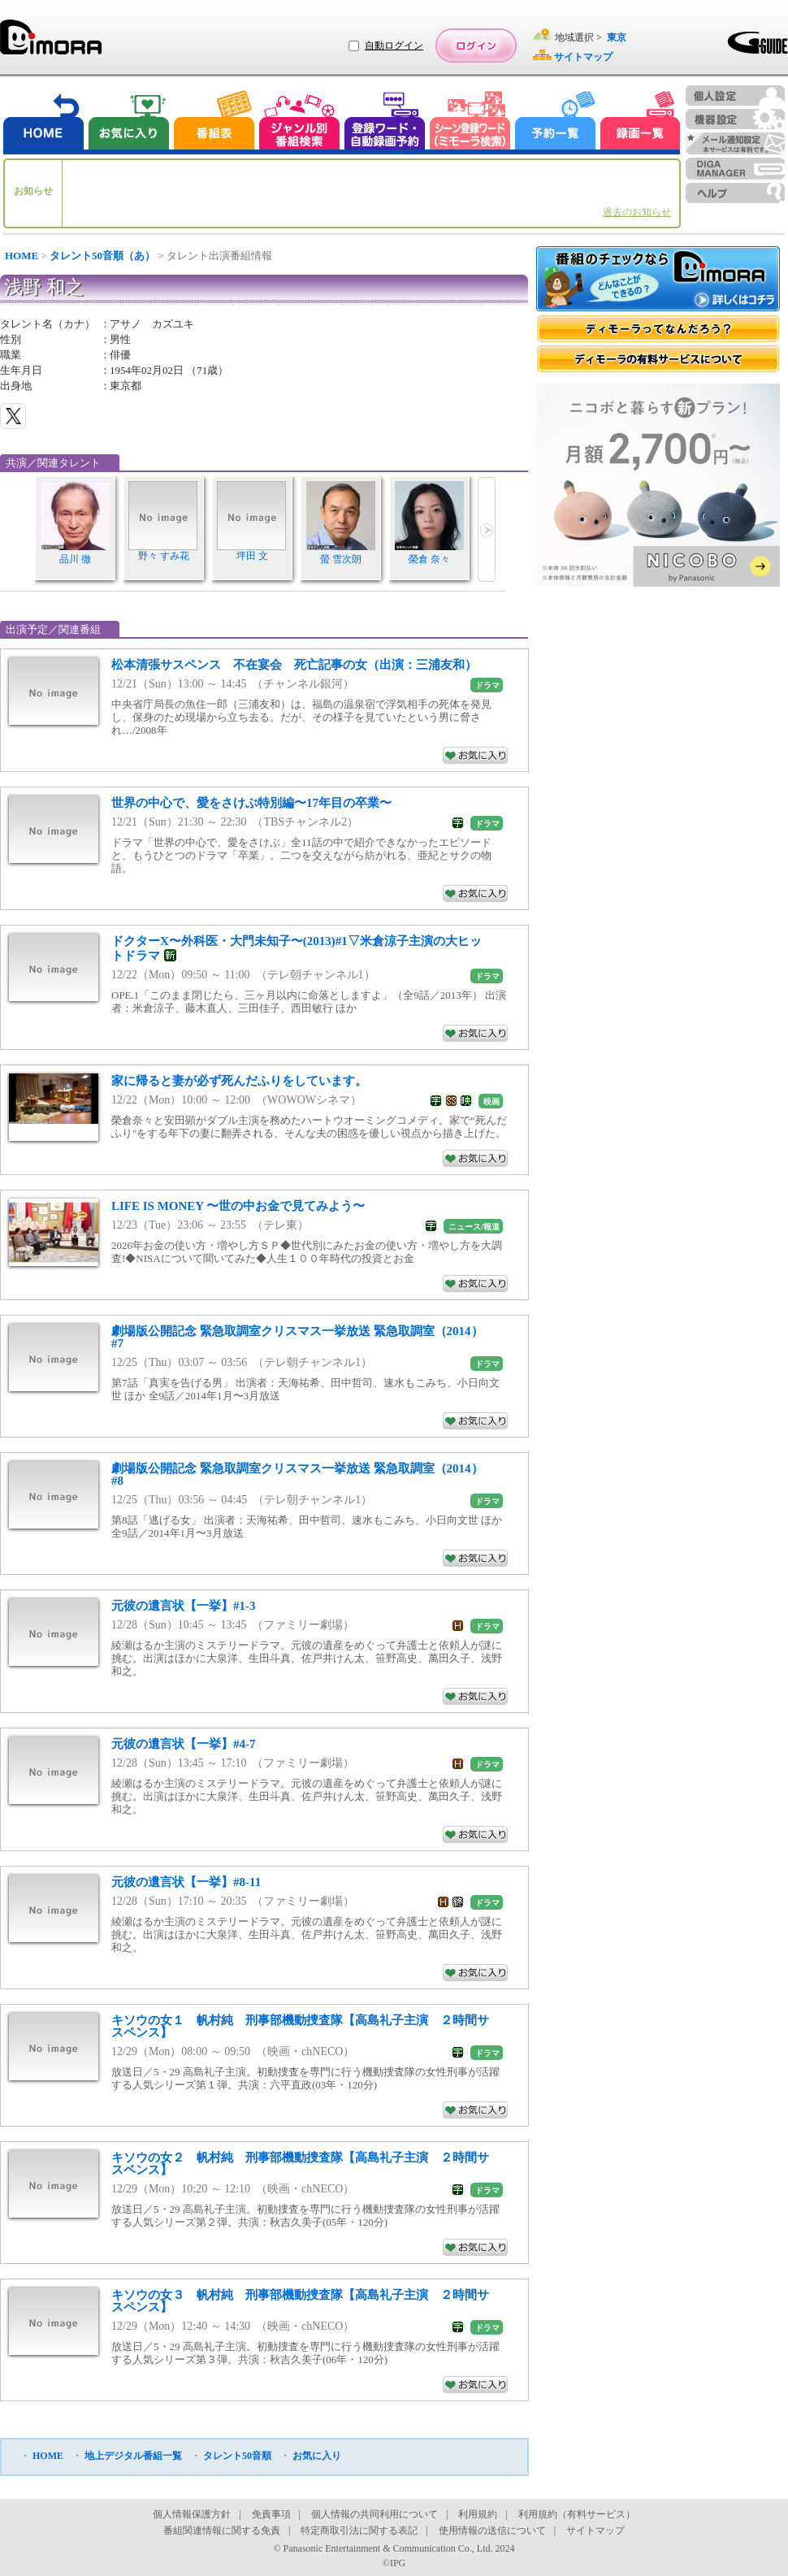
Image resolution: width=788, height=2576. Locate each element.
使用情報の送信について (492, 2530)
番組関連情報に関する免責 (221, 2530)
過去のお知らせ (637, 212)
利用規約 (477, 2514)
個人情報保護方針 (192, 2514)
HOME (21, 255)
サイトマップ (595, 2530)
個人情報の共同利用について (374, 2514)
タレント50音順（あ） (102, 255)
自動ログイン (394, 45)
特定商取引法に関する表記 (359, 2530)
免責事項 (271, 2514)
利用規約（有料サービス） (576, 2514)
